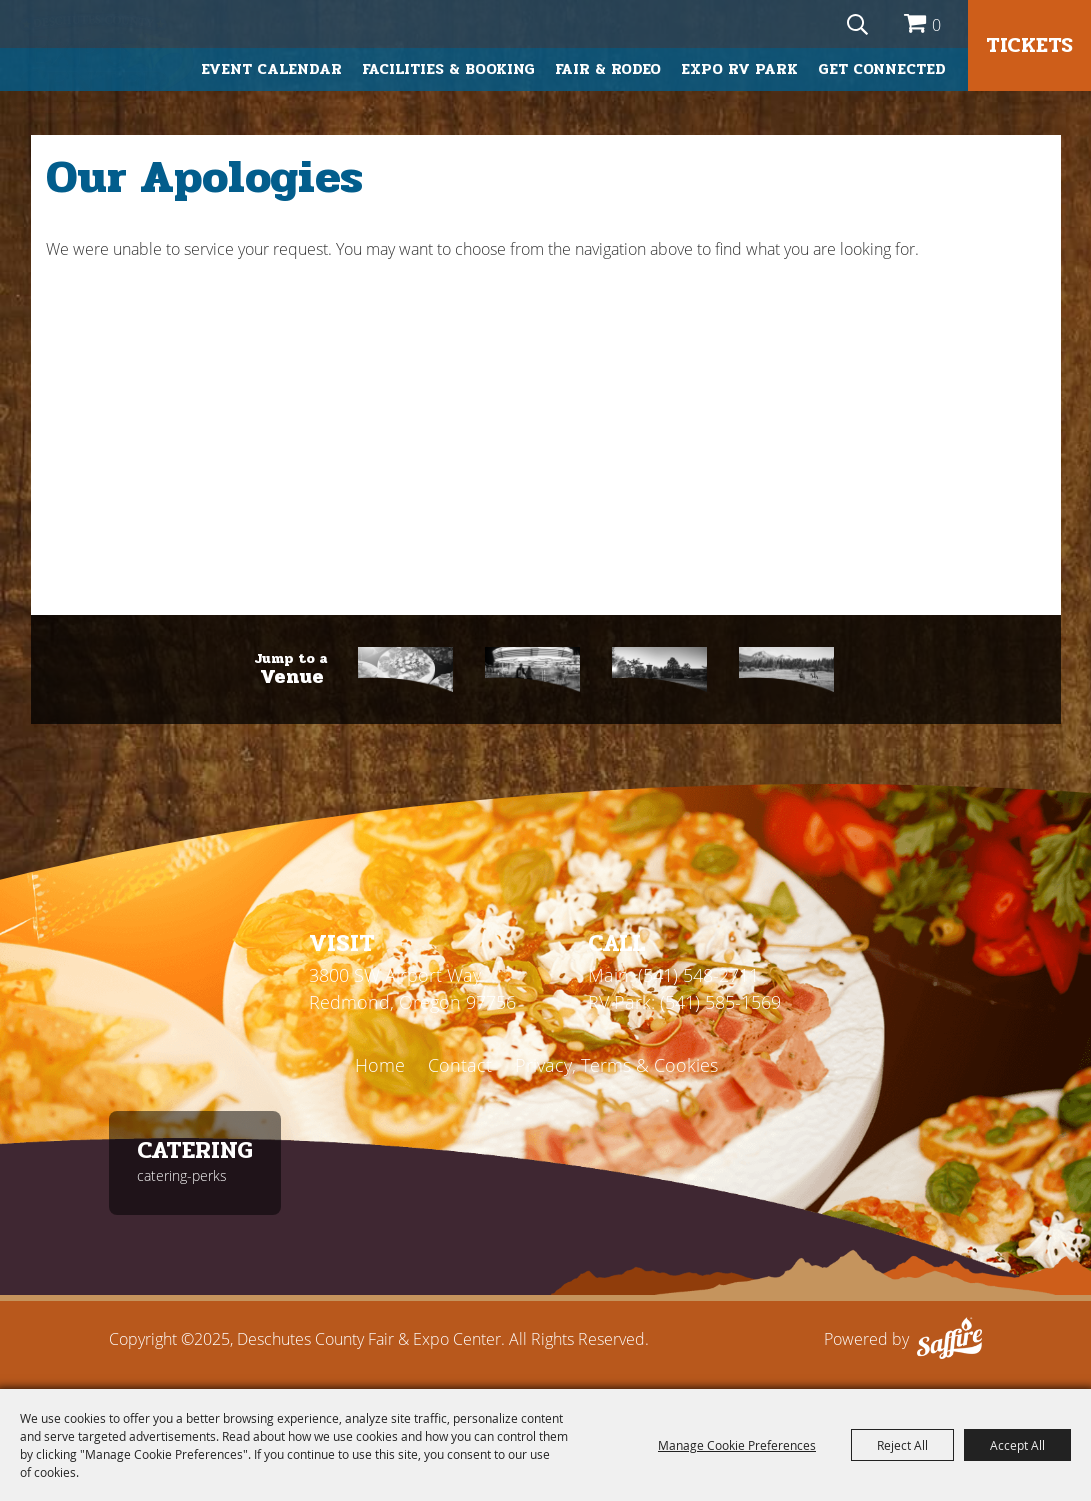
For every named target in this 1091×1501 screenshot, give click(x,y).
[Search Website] (857, 24)
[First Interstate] (659, 669)
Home (380, 1065)
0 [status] (936, 25)
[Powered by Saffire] (949, 1339)
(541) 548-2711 (698, 975)
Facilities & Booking (448, 69)
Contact (460, 1065)
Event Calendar (271, 69)
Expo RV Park (739, 69)
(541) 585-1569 (720, 1002)
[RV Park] (786, 669)
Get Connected (882, 69)
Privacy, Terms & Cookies (616, 1065)
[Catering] (405, 669)
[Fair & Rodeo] (532, 669)
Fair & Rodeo (608, 69)
